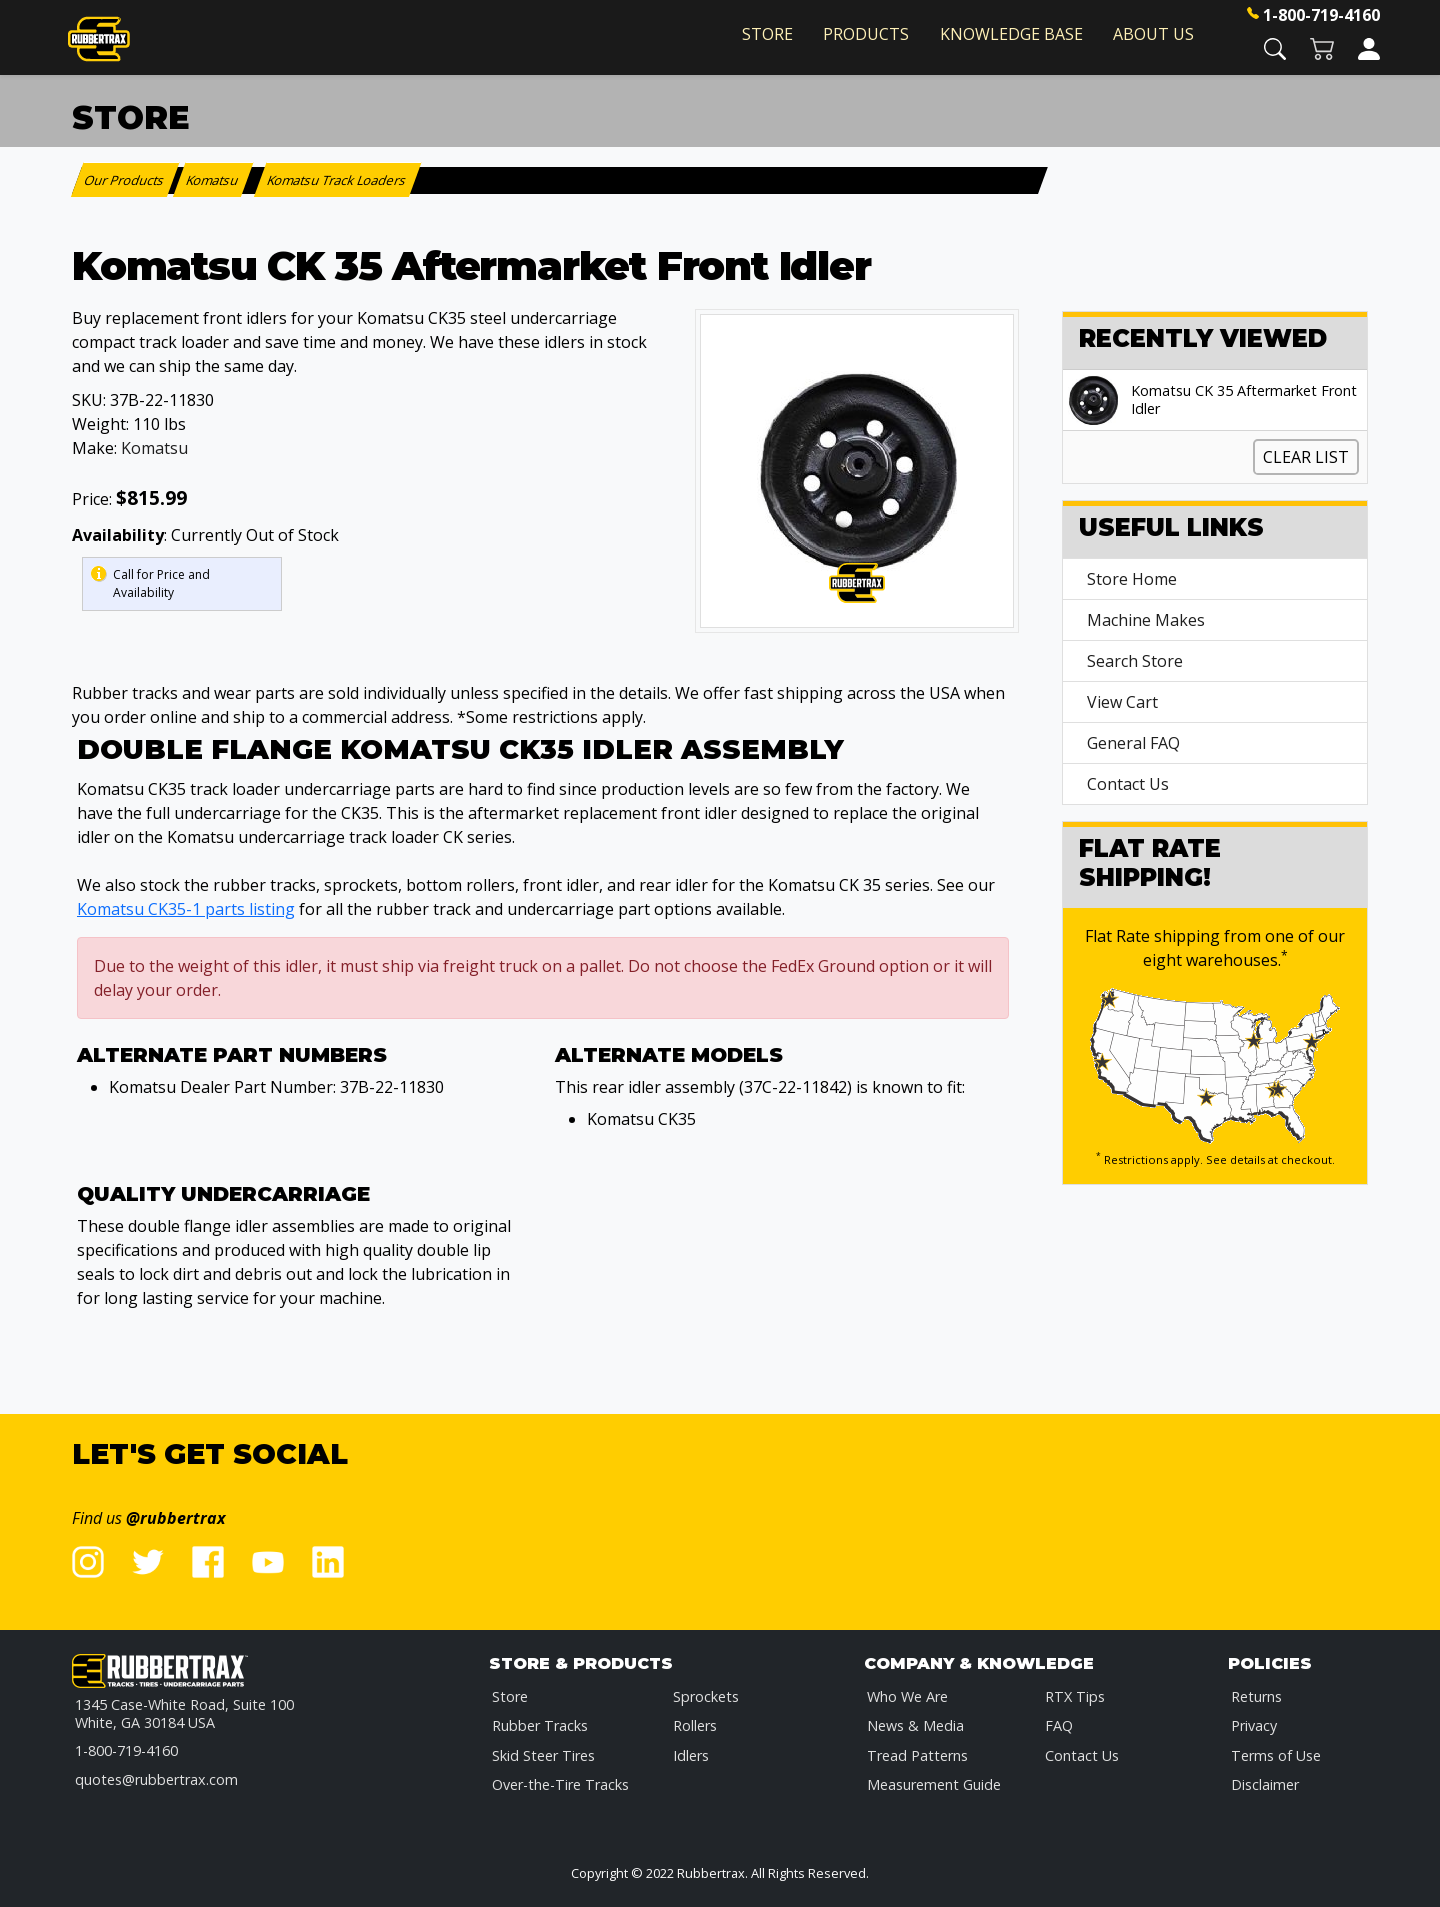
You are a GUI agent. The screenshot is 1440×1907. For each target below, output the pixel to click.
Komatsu (154, 448)
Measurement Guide (934, 1784)
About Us (1153, 34)
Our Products (125, 180)
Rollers (695, 1725)
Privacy (1254, 1725)
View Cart (1122, 702)
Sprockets (706, 1696)
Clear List (1306, 457)
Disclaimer (1265, 1784)
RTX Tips (1075, 1696)
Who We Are (907, 1696)
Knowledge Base (1011, 34)
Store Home (1132, 579)
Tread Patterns (917, 1755)
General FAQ (1133, 743)
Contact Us (1128, 784)
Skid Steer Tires (543, 1755)
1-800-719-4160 (1321, 15)
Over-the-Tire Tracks (560, 1784)
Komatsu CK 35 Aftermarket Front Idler (1244, 400)
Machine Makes (1146, 620)
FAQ (1059, 1725)
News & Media (915, 1725)
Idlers (691, 1755)
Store (767, 34)
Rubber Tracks (540, 1725)
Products (866, 34)
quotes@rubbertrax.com (156, 1779)
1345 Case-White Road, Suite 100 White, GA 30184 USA (184, 1713)
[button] (1275, 47)
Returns (1256, 1696)
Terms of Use (1276, 1755)
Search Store (1135, 661)
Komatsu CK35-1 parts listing (186, 909)
